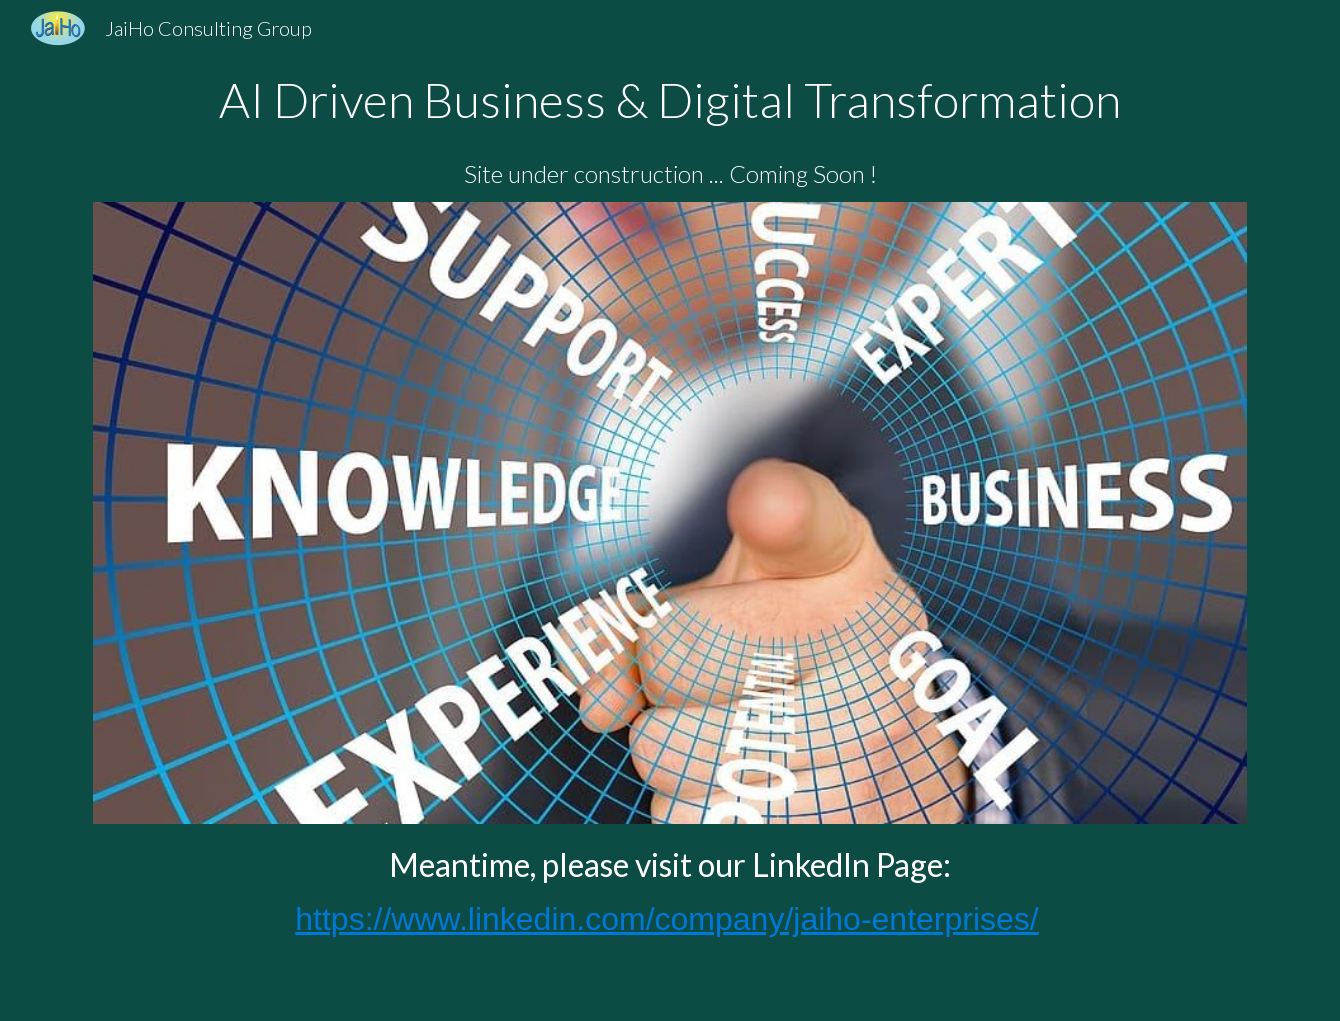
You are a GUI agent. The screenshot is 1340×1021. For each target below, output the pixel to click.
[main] (670, 131)
